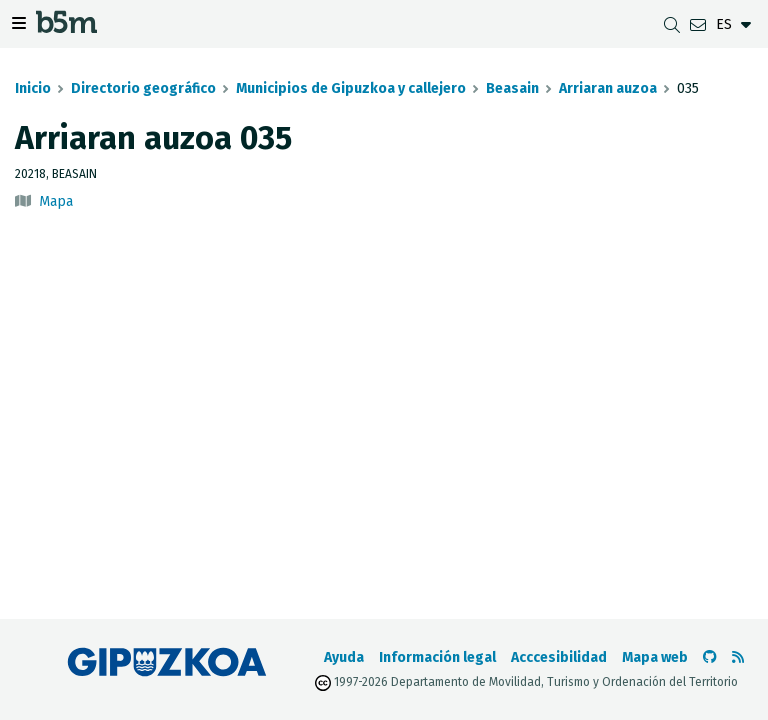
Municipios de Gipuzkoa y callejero (351, 88)
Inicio (33, 88)
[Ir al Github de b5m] (710, 657)
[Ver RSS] (738, 657)
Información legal (437, 657)
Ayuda (344, 657)
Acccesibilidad (559, 657)
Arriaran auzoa (608, 88)
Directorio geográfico (143, 88)
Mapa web (655, 657)
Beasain (512, 88)
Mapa (56, 201)
